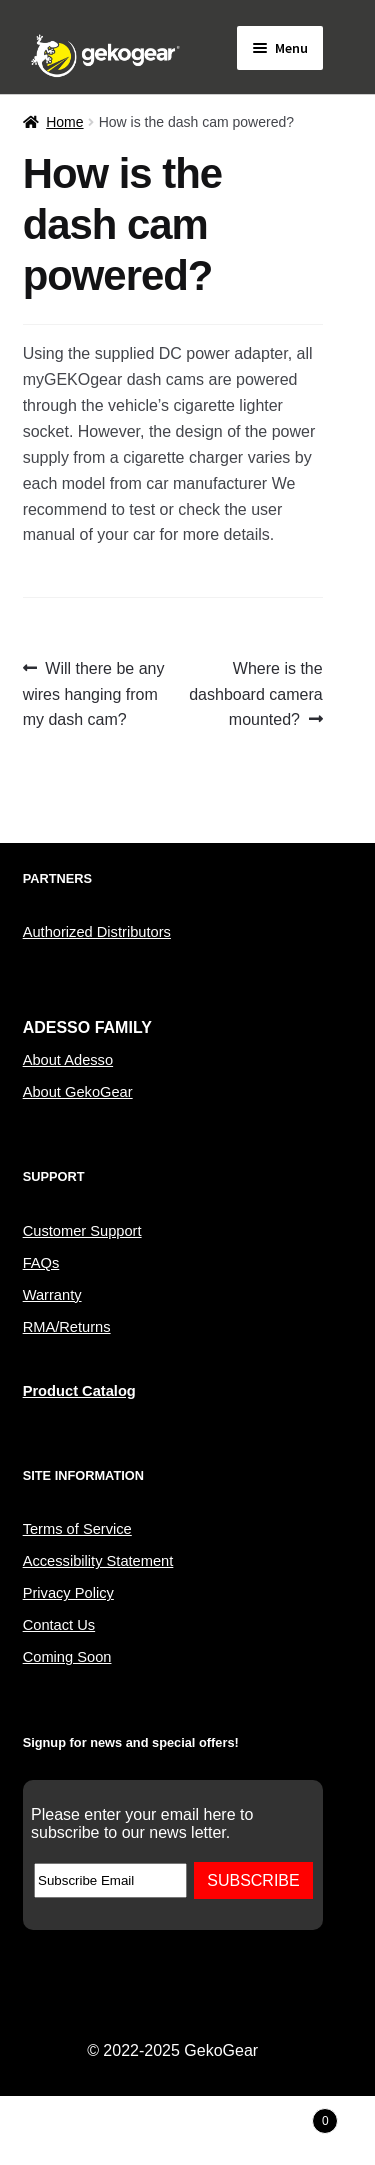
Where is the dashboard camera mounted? (255, 692)
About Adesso (68, 1060)
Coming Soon (67, 1657)
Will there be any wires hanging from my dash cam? (94, 692)
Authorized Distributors (97, 932)
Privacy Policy (68, 1593)
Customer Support (82, 1231)
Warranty (52, 1295)
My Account (62, 2131)
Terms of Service (77, 1529)
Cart (294, 2117)
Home (64, 122)
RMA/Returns (67, 1327)
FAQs (41, 1263)
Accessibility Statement (98, 1561)
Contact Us (59, 1625)
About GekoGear (78, 1092)
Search (187, 2131)
